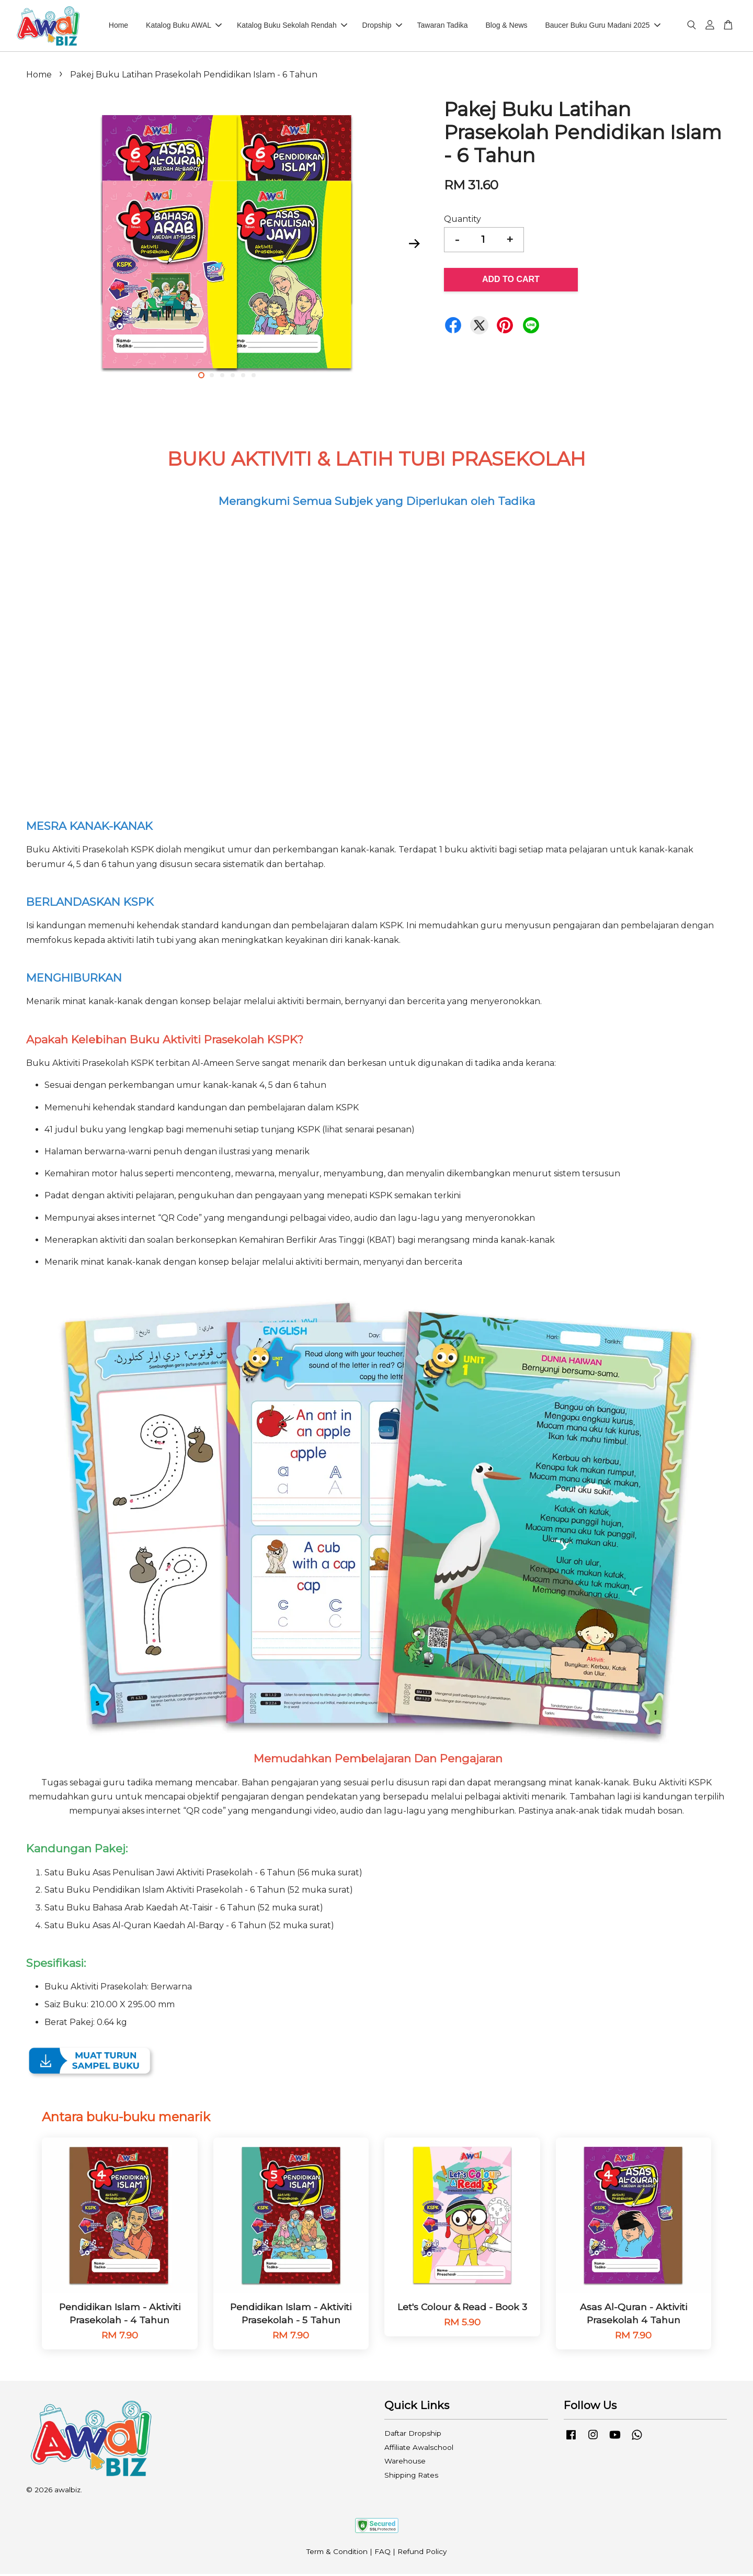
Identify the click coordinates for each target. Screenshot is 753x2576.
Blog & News (506, 27)
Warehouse (405, 2463)
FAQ (382, 2554)
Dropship (382, 27)
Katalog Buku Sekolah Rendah (292, 27)
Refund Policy (422, 2554)
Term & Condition (337, 2554)
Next (414, 246)
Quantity (462, 221)
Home (118, 27)
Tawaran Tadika (442, 27)
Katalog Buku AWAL (184, 27)
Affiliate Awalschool (418, 2449)
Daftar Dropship (412, 2436)
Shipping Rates (411, 2477)
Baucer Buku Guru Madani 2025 (602, 27)
